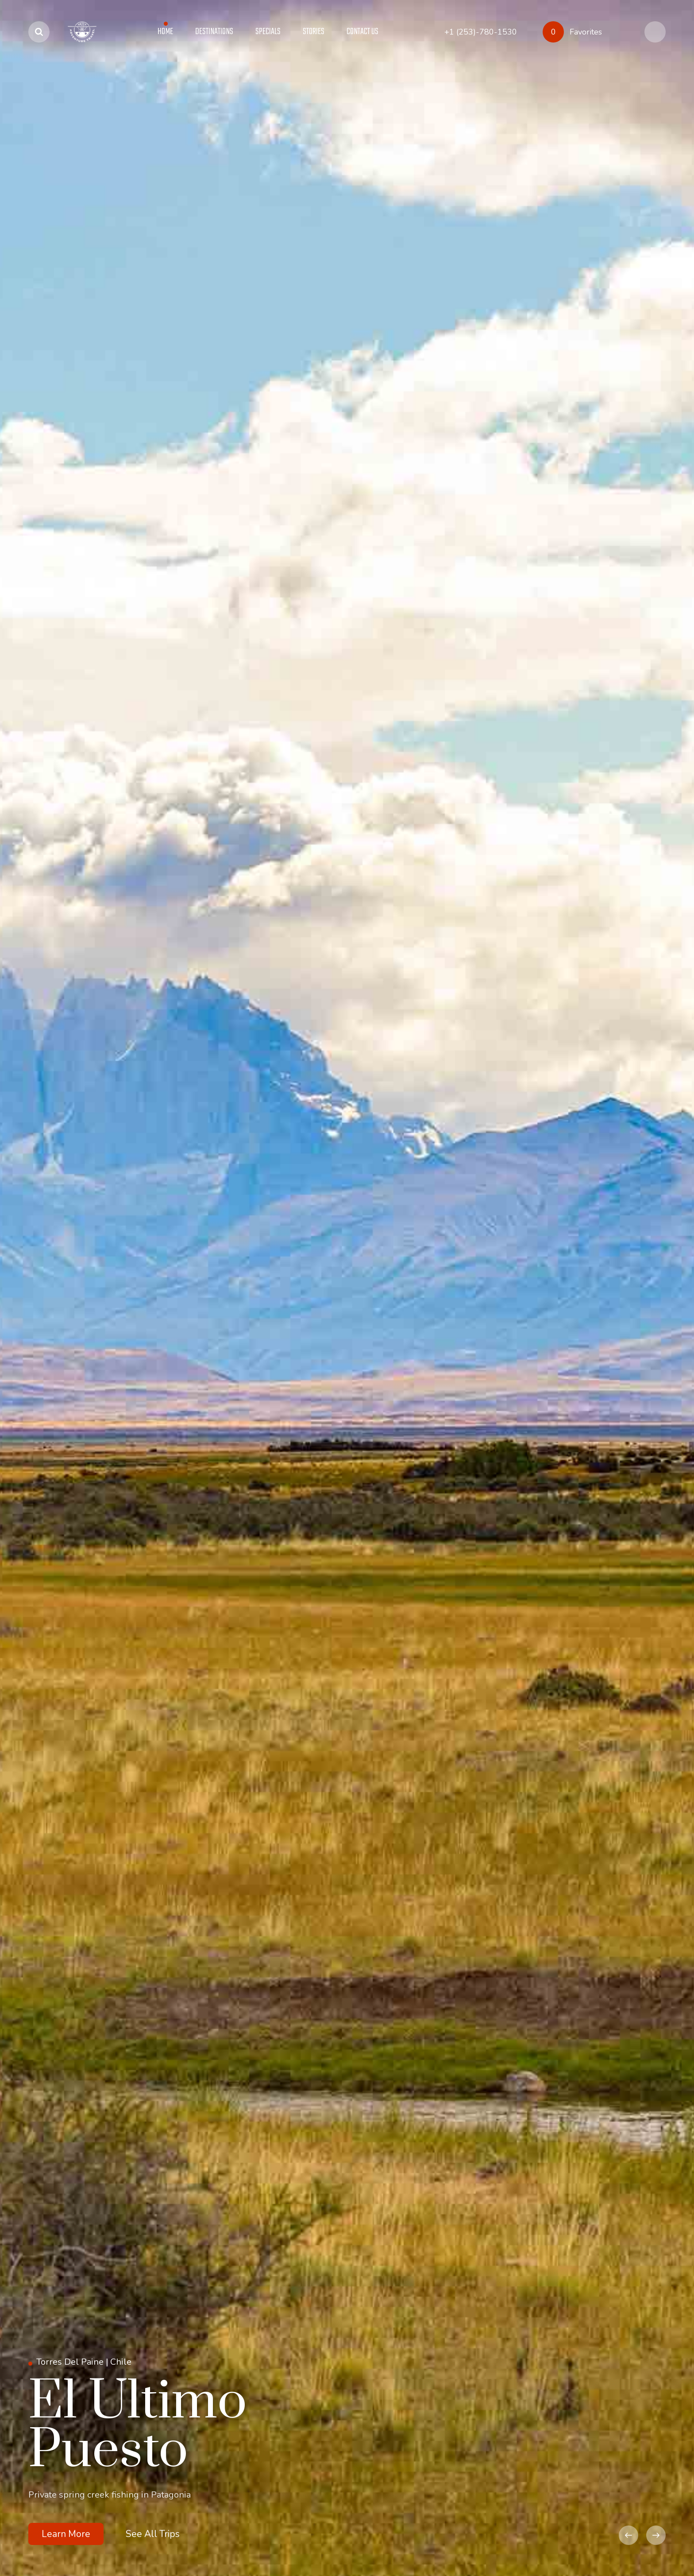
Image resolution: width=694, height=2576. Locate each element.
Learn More (66, 2534)
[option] (347, 1288)
